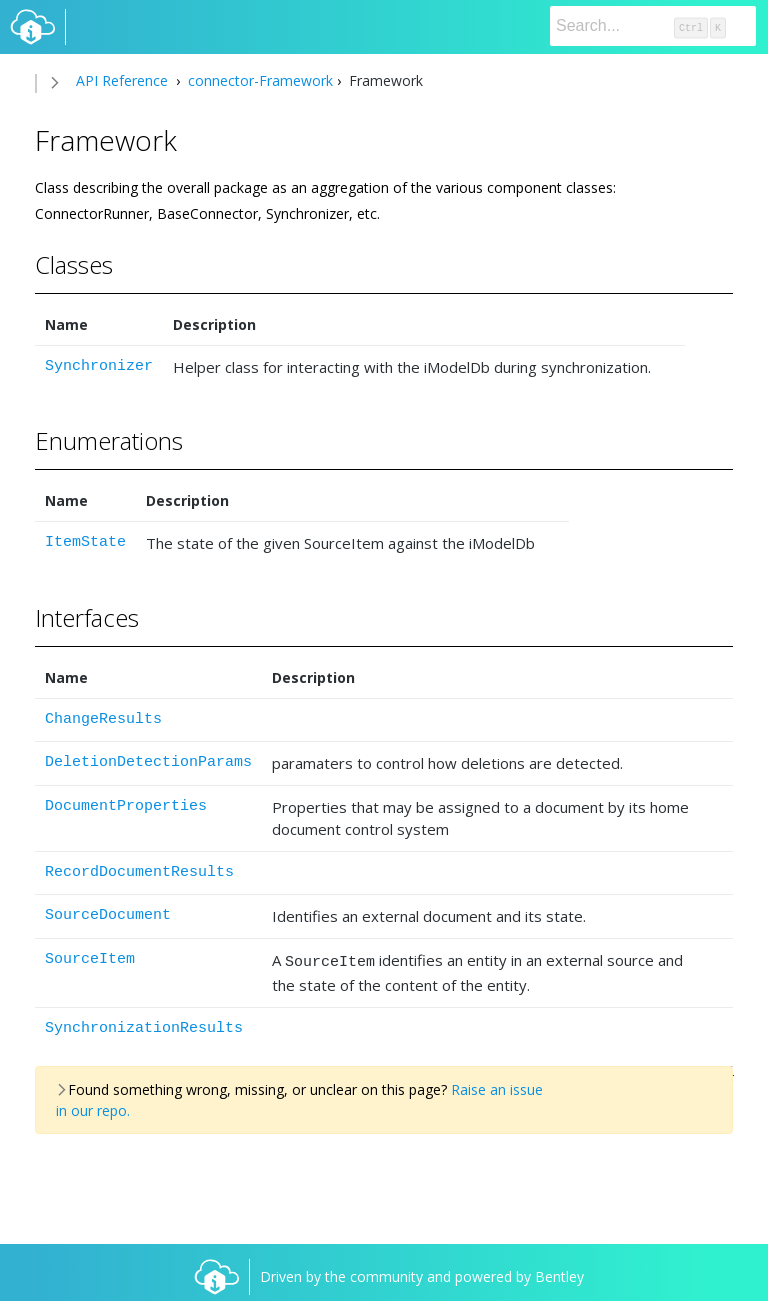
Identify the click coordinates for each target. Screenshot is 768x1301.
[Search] (653, 26)
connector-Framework (258, 80)
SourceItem (90, 959)
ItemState (85, 542)
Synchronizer (99, 366)
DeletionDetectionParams (148, 762)
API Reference (122, 80)
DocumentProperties (126, 806)
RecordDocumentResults (139, 872)
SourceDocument (108, 915)
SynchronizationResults (144, 1025)
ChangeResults (103, 719)
